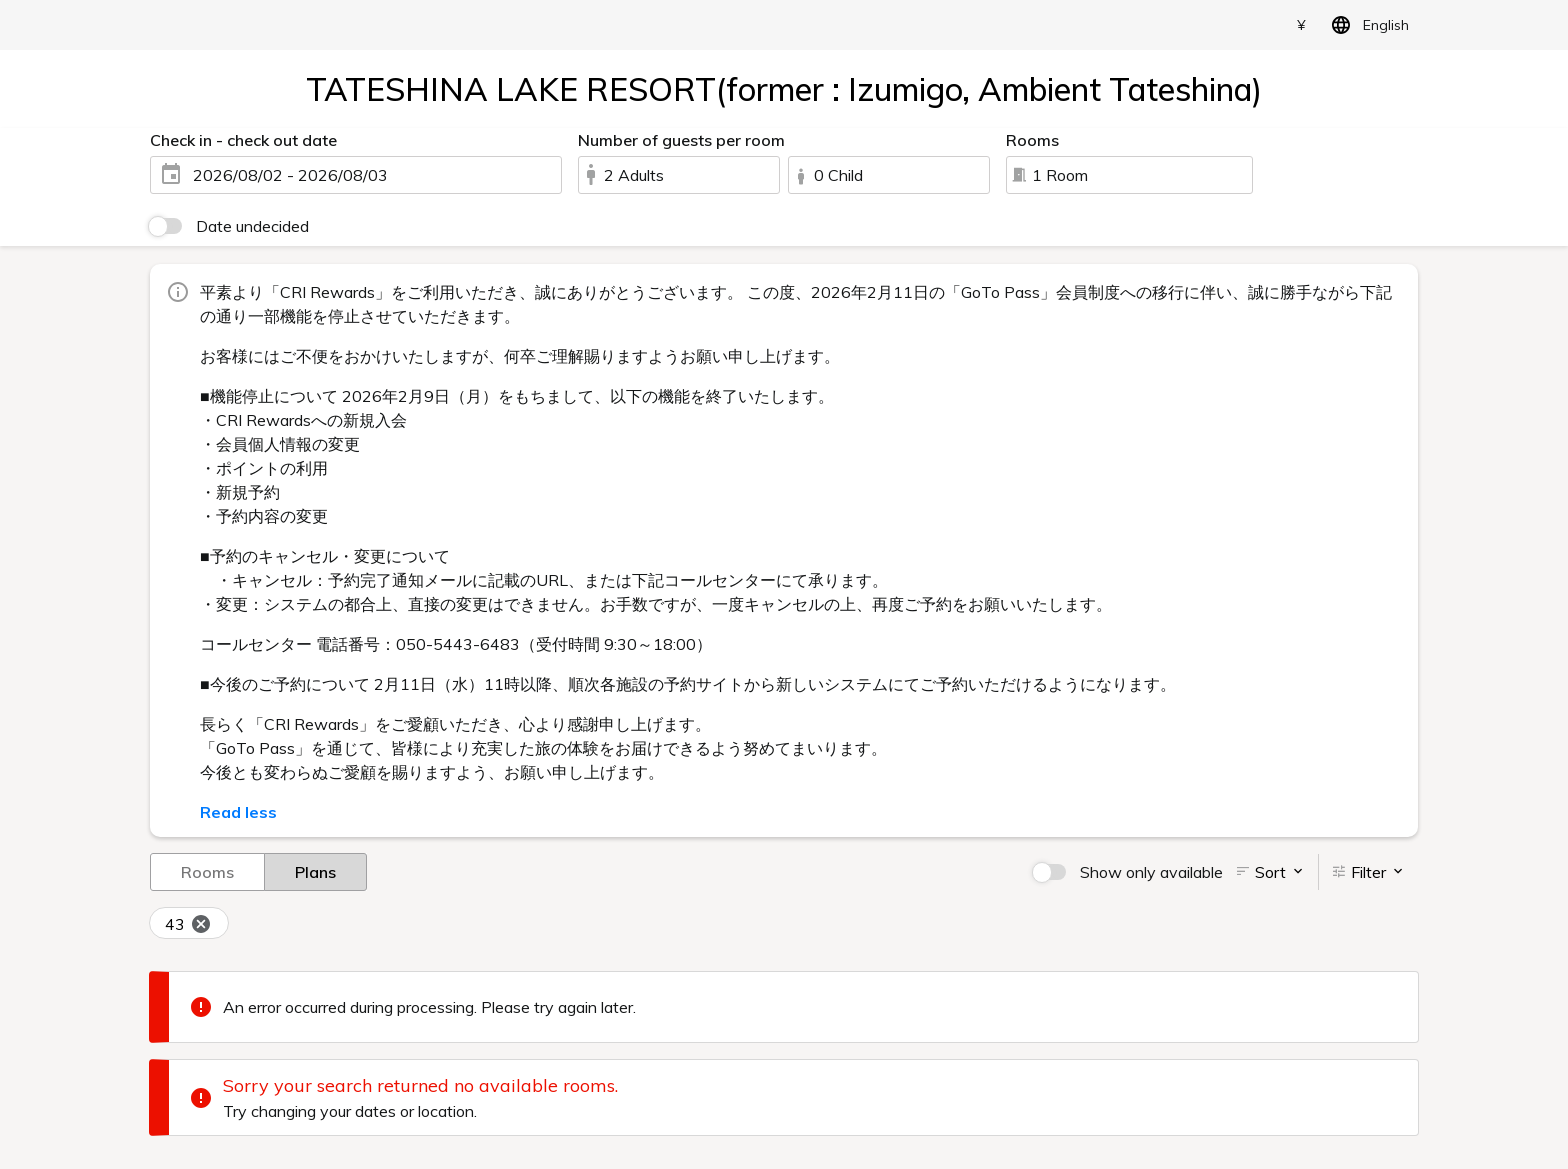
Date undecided (252, 226)
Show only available (1151, 872)
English (1366, 25)
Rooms (207, 871)
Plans (315, 871)
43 (188, 925)
